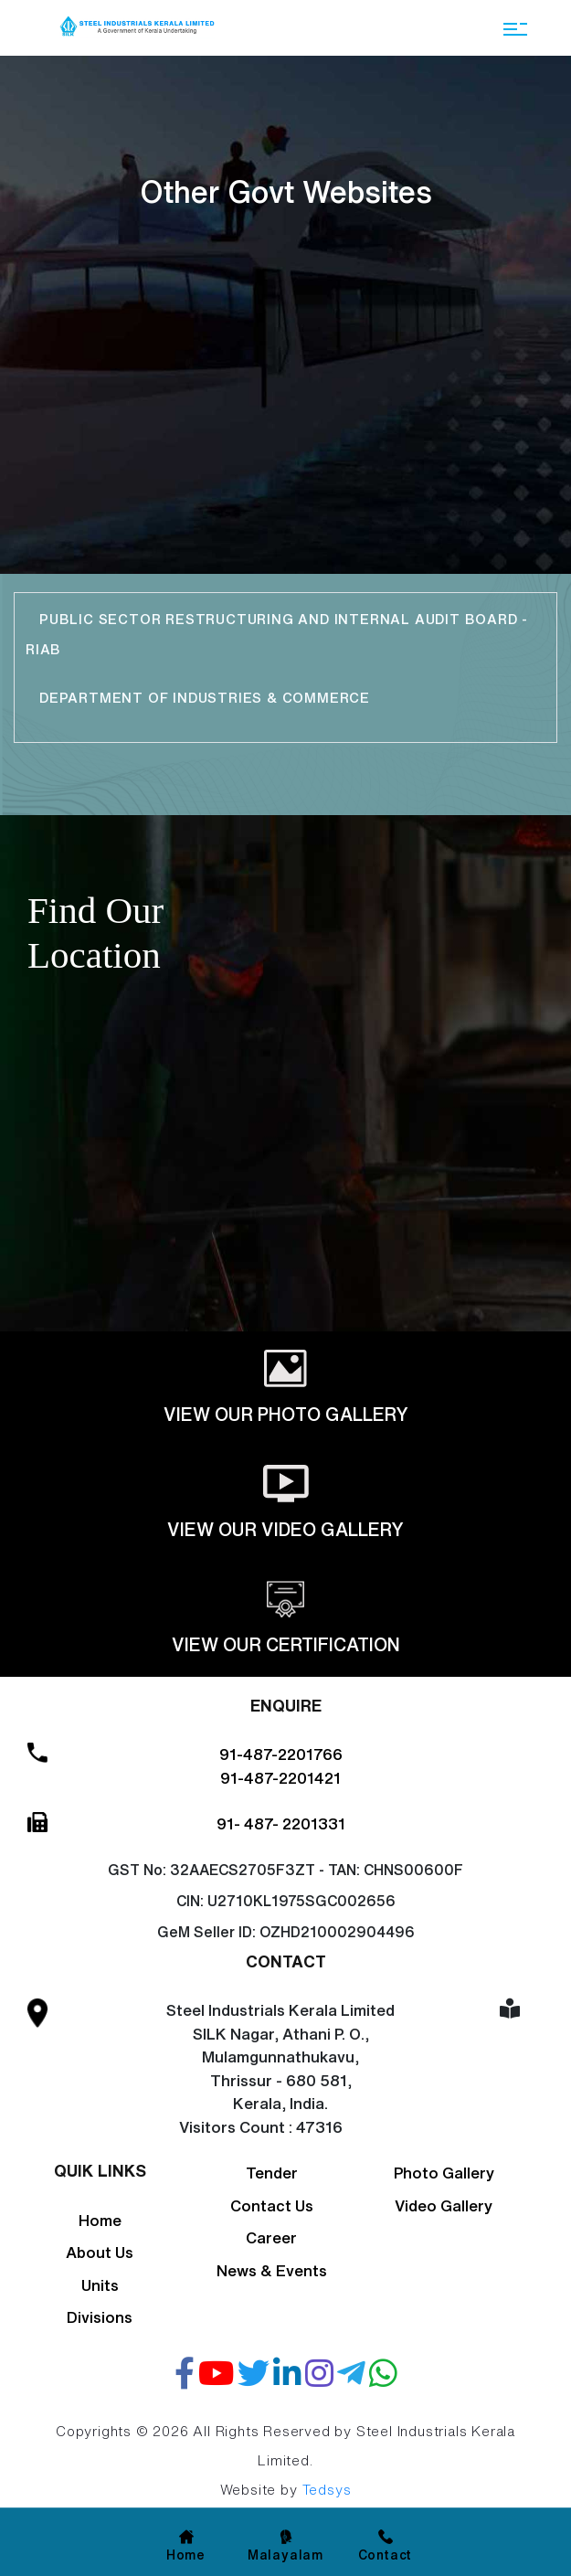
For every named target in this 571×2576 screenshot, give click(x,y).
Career (271, 2237)
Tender (272, 2172)
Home (100, 2220)
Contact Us (271, 2205)
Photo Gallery (444, 2172)
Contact (385, 2555)
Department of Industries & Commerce (207, 698)
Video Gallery (443, 2205)
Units (100, 2285)
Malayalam (285, 2555)
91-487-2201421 (280, 1778)
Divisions (99, 2317)
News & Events (272, 2270)
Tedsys (327, 2489)
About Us (99, 2252)
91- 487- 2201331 (281, 1823)
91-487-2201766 (281, 1754)
